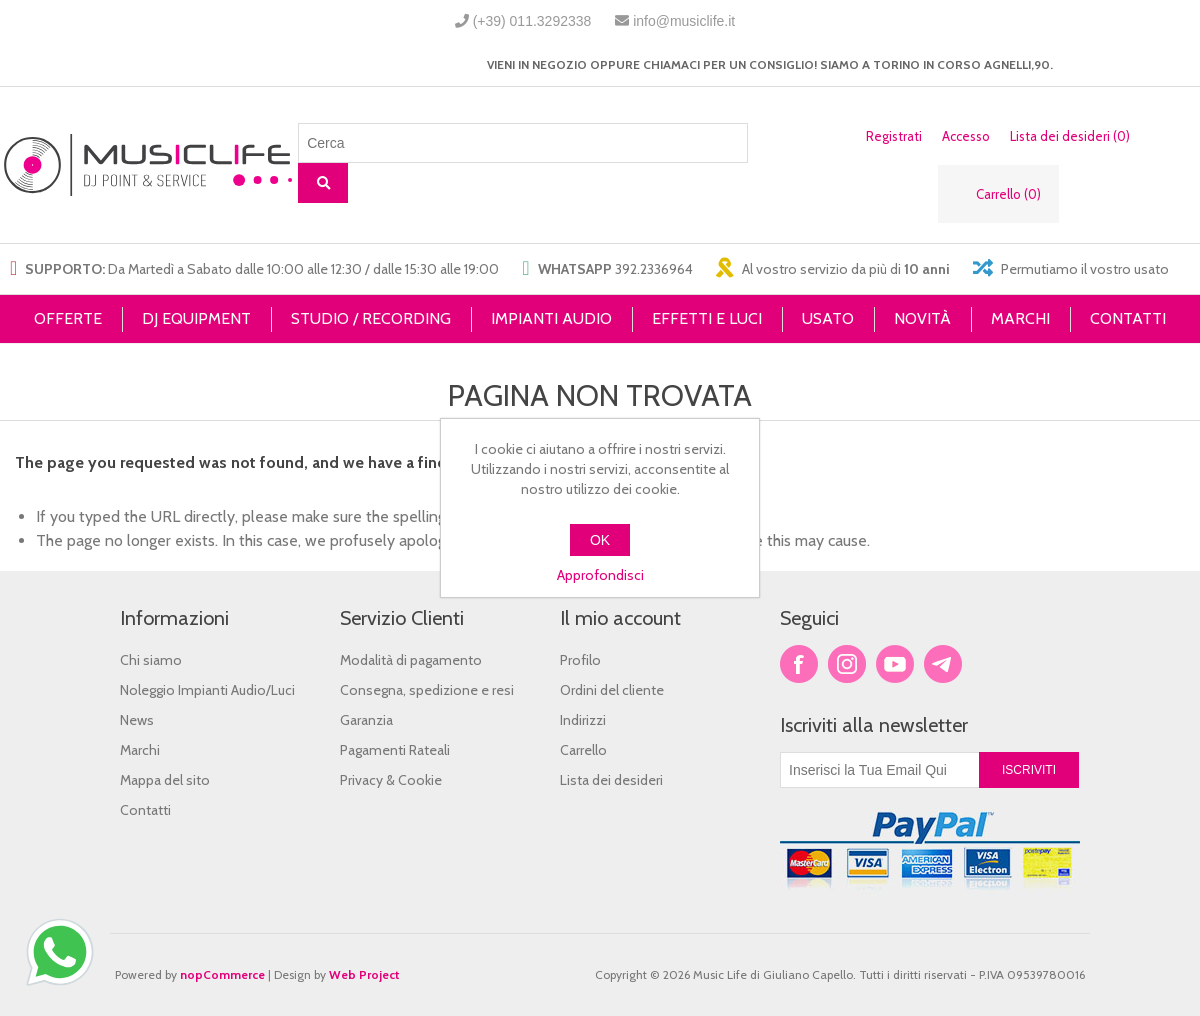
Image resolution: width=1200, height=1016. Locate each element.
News (137, 720)
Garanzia (366, 720)
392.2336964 (654, 269)
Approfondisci (600, 575)
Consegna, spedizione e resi (427, 690)
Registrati (894, 136)
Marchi (140, 750)
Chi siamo (151, 660)
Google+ (943, 664)
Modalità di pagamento (411, 660)
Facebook (799, 664)
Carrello (583, 750)
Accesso (966, 136)
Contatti (145, 810)
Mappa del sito (165, 780)
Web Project (364, 974)
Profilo (580, 660)
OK (600, 540)
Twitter (847, 664)
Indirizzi (583, 720)
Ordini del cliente (612, 690)
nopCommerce (222, 974)
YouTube (895, 664)
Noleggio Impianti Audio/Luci (207, 690)
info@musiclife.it (684, 21)
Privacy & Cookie (391, 780)
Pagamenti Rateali (395, 750)
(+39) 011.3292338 (532, 21)
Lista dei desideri (611, 780)
